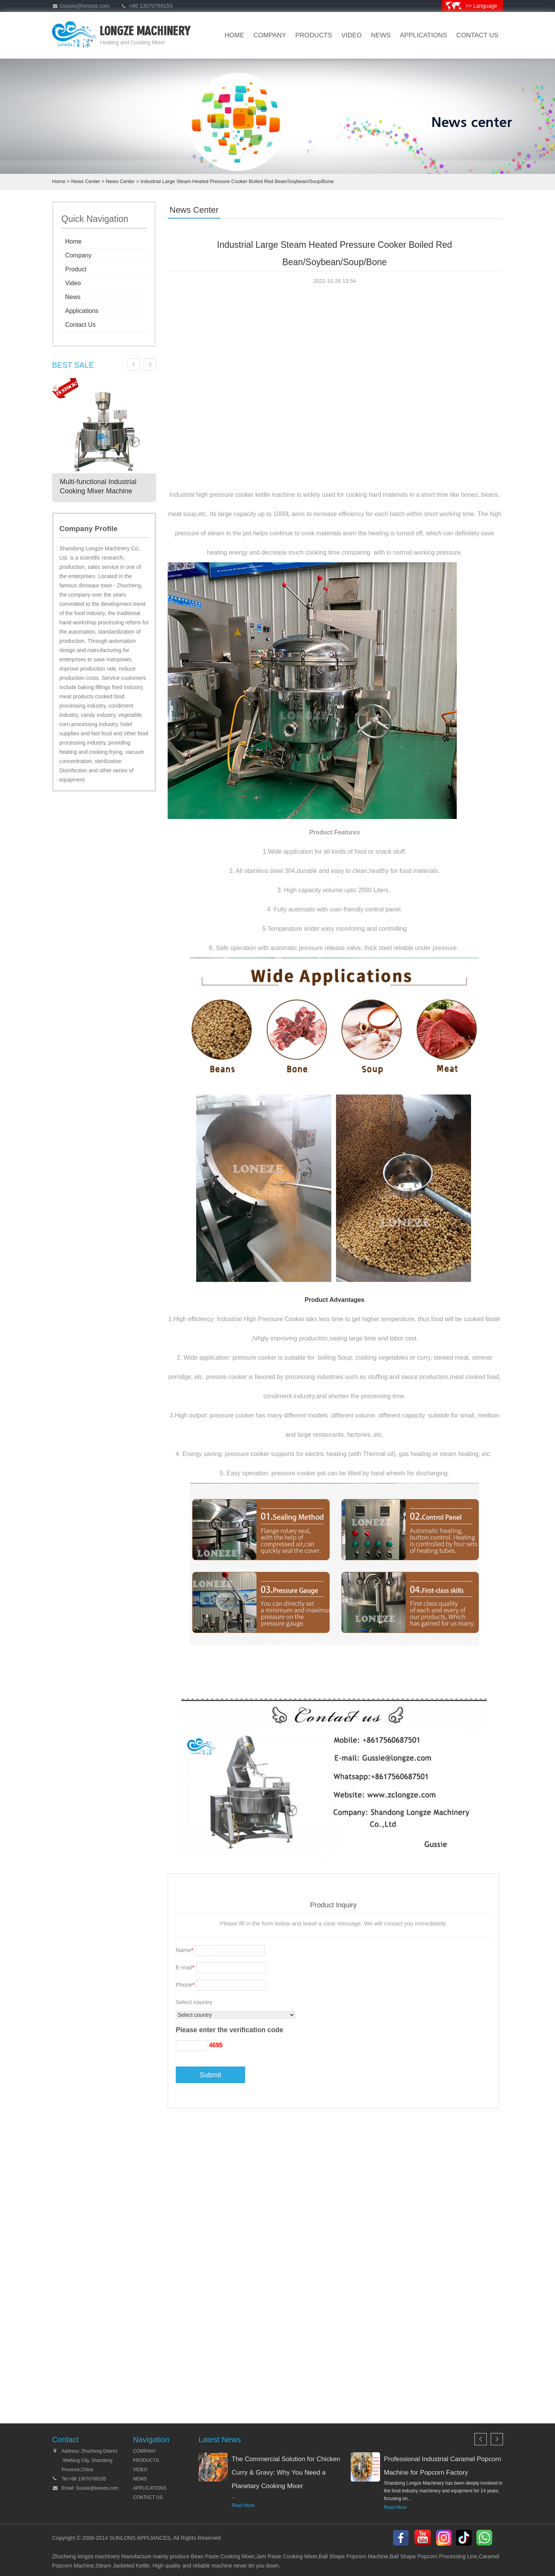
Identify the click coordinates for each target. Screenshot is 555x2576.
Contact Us (80, 324)
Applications (423, 35)
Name (184, 1950)
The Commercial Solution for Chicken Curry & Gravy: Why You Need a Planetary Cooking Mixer (286, 2472)
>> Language (481, 6)
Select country (194, 2002)
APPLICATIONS (149, 2488)
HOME (234, 35)
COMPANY (144, 2451)
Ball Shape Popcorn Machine (353, 2556)
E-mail (185, 1967)
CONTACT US (477, 35)
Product (75, 269)
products (313, 35)
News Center (85, 181)
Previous (134, 364)
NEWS (140, 2479)
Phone (185, 1984)
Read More (243, 2505)
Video (73, 283)
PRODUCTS (146, 2460)
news (381, 35)
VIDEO (351, 35)
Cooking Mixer (237, 2556)
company (270, 35)
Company (78, 255)
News (73, 297)
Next (150, 364)
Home (59, 181)
